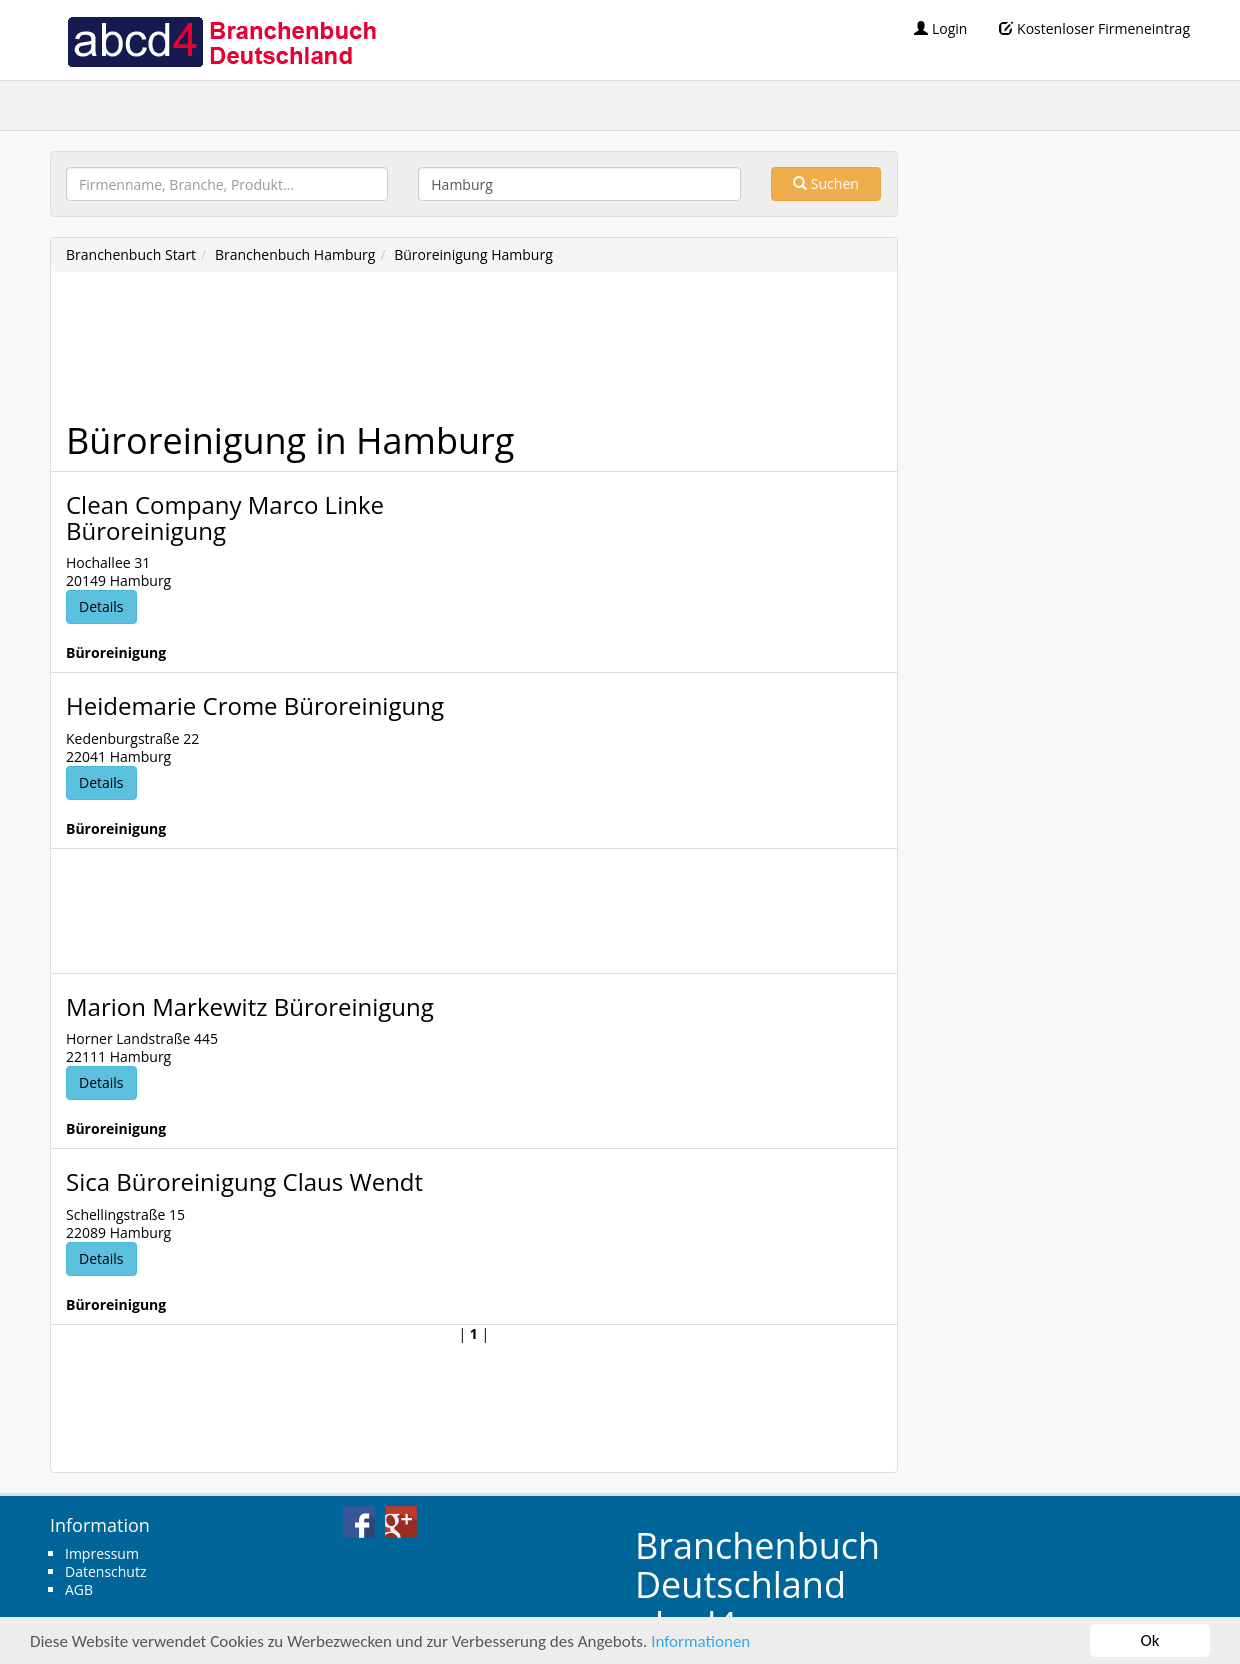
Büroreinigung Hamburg (473, 254)
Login (940, 28)
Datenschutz (105, 1571)
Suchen (826, 183)
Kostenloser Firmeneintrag (1094, 28)
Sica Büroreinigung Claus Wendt (244, 1181)
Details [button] (101, 606)
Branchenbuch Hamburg (295, 254)
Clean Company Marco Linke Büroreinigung (225, 517)
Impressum (102, 1553)
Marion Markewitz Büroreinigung (250, 1006)
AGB (79, 1589)
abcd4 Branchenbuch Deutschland (221, 40)
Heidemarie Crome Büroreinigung (255, 705)
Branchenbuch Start (131, 254)
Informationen (700, 1641)
